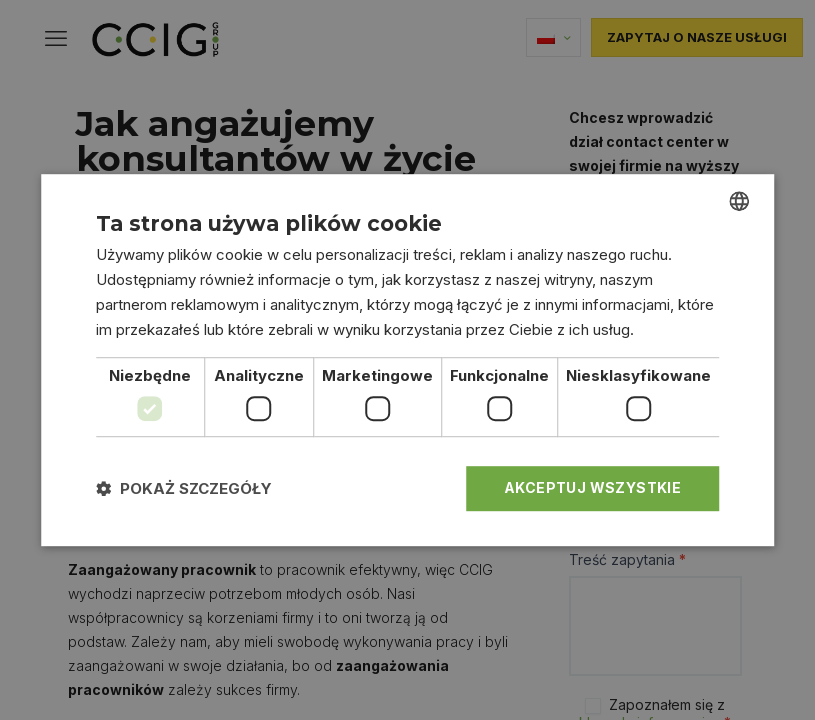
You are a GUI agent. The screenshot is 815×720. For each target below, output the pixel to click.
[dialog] (408, 360)
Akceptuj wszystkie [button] (592, 487)
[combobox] (739, 201)
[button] (184, 488)
